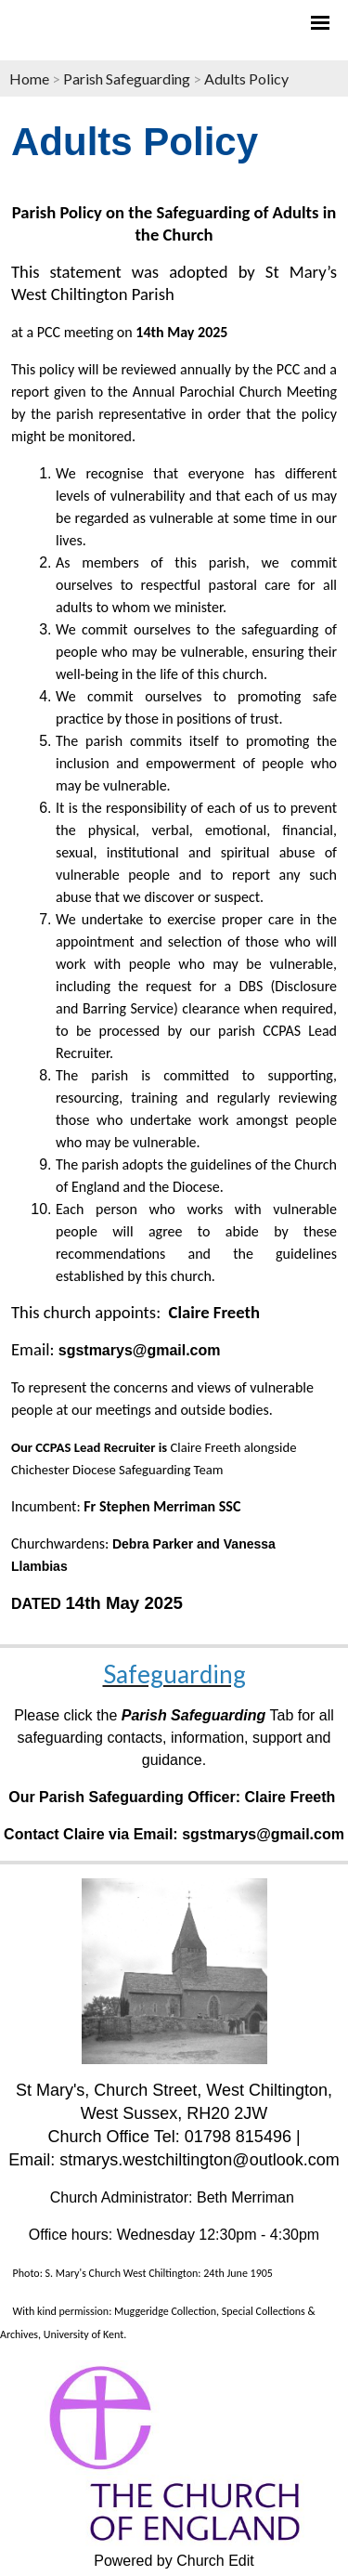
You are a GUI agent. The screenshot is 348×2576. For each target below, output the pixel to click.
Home (29, 78)
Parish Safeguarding (126, 78)
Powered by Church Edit (174, 2561)
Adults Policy (246, 78)
